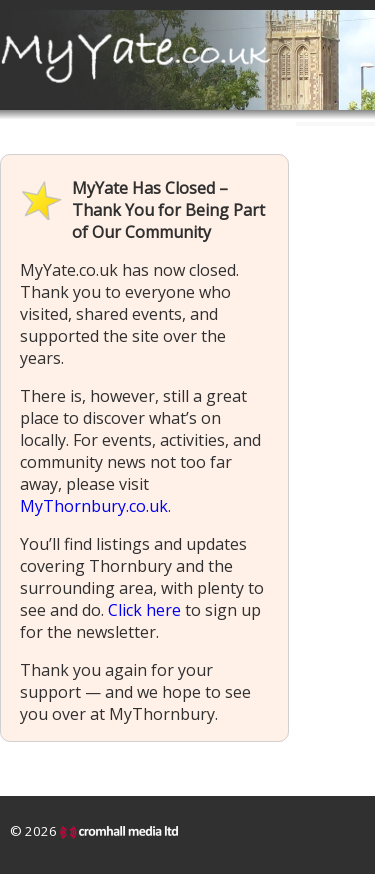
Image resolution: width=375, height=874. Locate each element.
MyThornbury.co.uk (94, 506)
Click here (144, 610)
